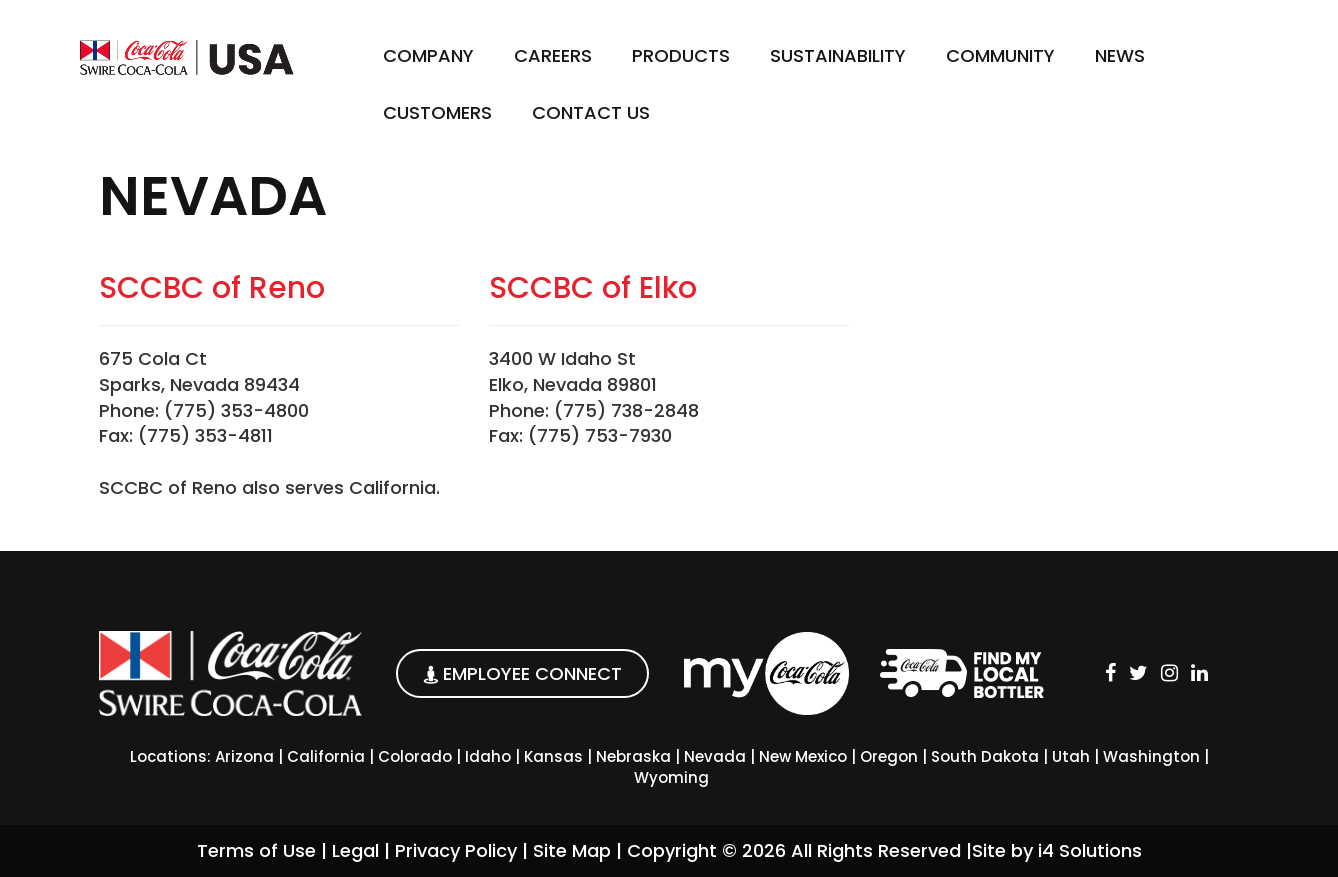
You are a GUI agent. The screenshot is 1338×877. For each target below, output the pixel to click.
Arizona (244, 756)
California (326, 756)
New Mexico (803, 756)
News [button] (1120, 55)
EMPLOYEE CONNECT (522, 673)
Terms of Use (256, 850)
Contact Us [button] (591, 112)
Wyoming (671, 777)
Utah (1071, 756)
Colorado (415, 756)
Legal (355, 850)
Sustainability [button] (838, 55)
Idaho (488, 756)
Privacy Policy (456, 850)
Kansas (553, 756)
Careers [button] (553, 55)
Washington (1151, 756)
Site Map (572, 850)
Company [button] (428, 55)
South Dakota (985, 756)
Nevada (715, 756)
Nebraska (633, 756)
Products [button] (681, 55)
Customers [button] (437, 112)
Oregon (889, 756)
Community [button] (1000, 55)
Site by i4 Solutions (1057, 850)
